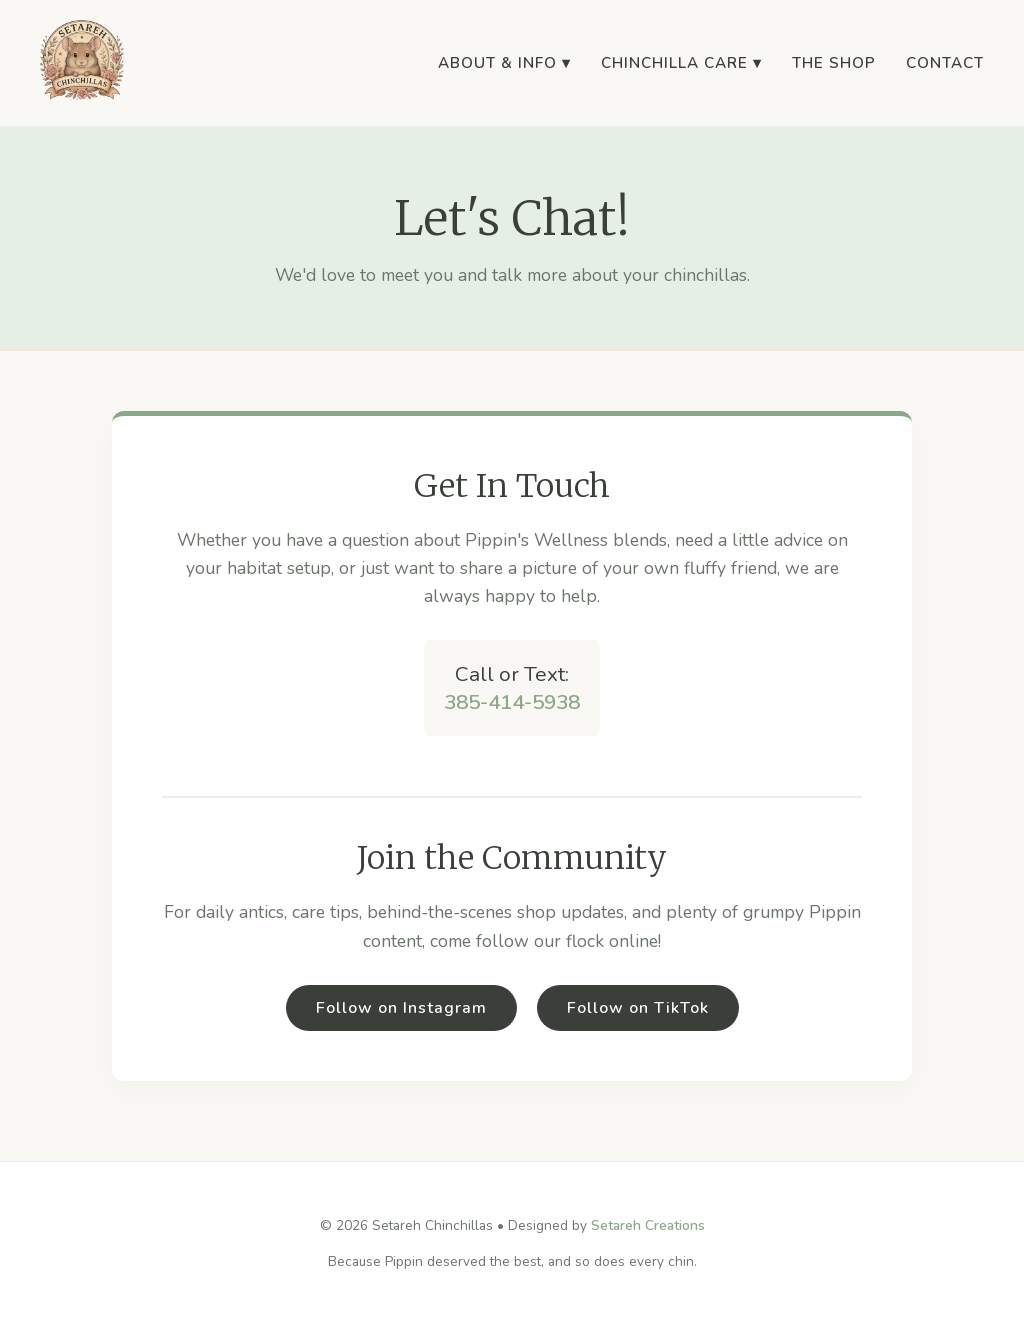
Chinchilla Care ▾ (681, 63)
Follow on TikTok (638, 1008)
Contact (945, 63)
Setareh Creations (648, 1225)
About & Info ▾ (504, 63)
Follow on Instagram (401, 1008)
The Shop (834, 63)
